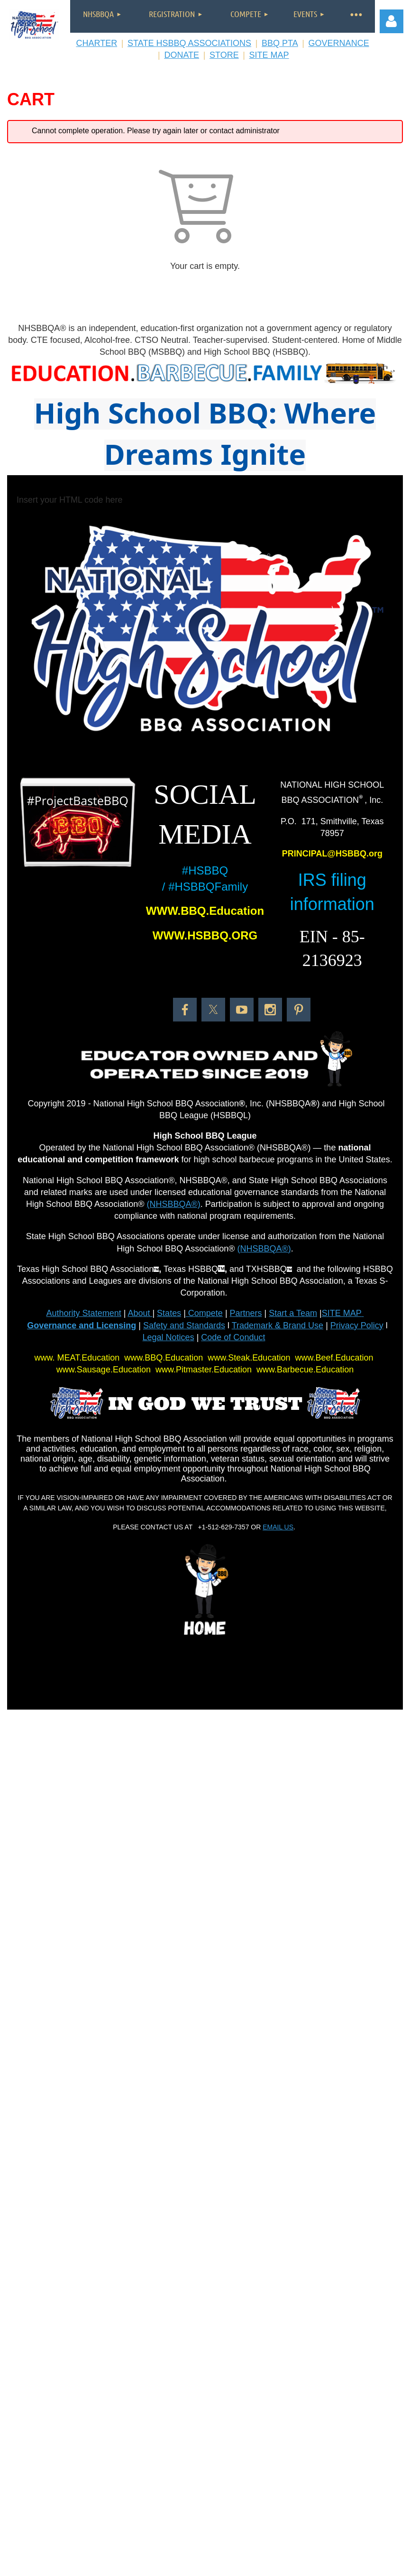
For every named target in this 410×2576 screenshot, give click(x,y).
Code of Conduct (233, 1337)
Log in (391, 21)
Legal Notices (168, 1337)
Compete (204, 1313)
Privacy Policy (356, 1325)
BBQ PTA (280, 43)
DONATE (181, 55)
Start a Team (293, 1313)
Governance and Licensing (81, 1325)
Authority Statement (83, 1313)
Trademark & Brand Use (277, 1325)
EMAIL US (278, 1527)
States (169, 1313)
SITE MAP (269, 55)
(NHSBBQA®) (173, 1204)
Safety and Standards (184, 1325)
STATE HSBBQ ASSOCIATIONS (189, 43)
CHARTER (96, 43)
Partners (246, 1313)
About (140, 1313)
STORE (224, 55)
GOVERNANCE (339, 43)
